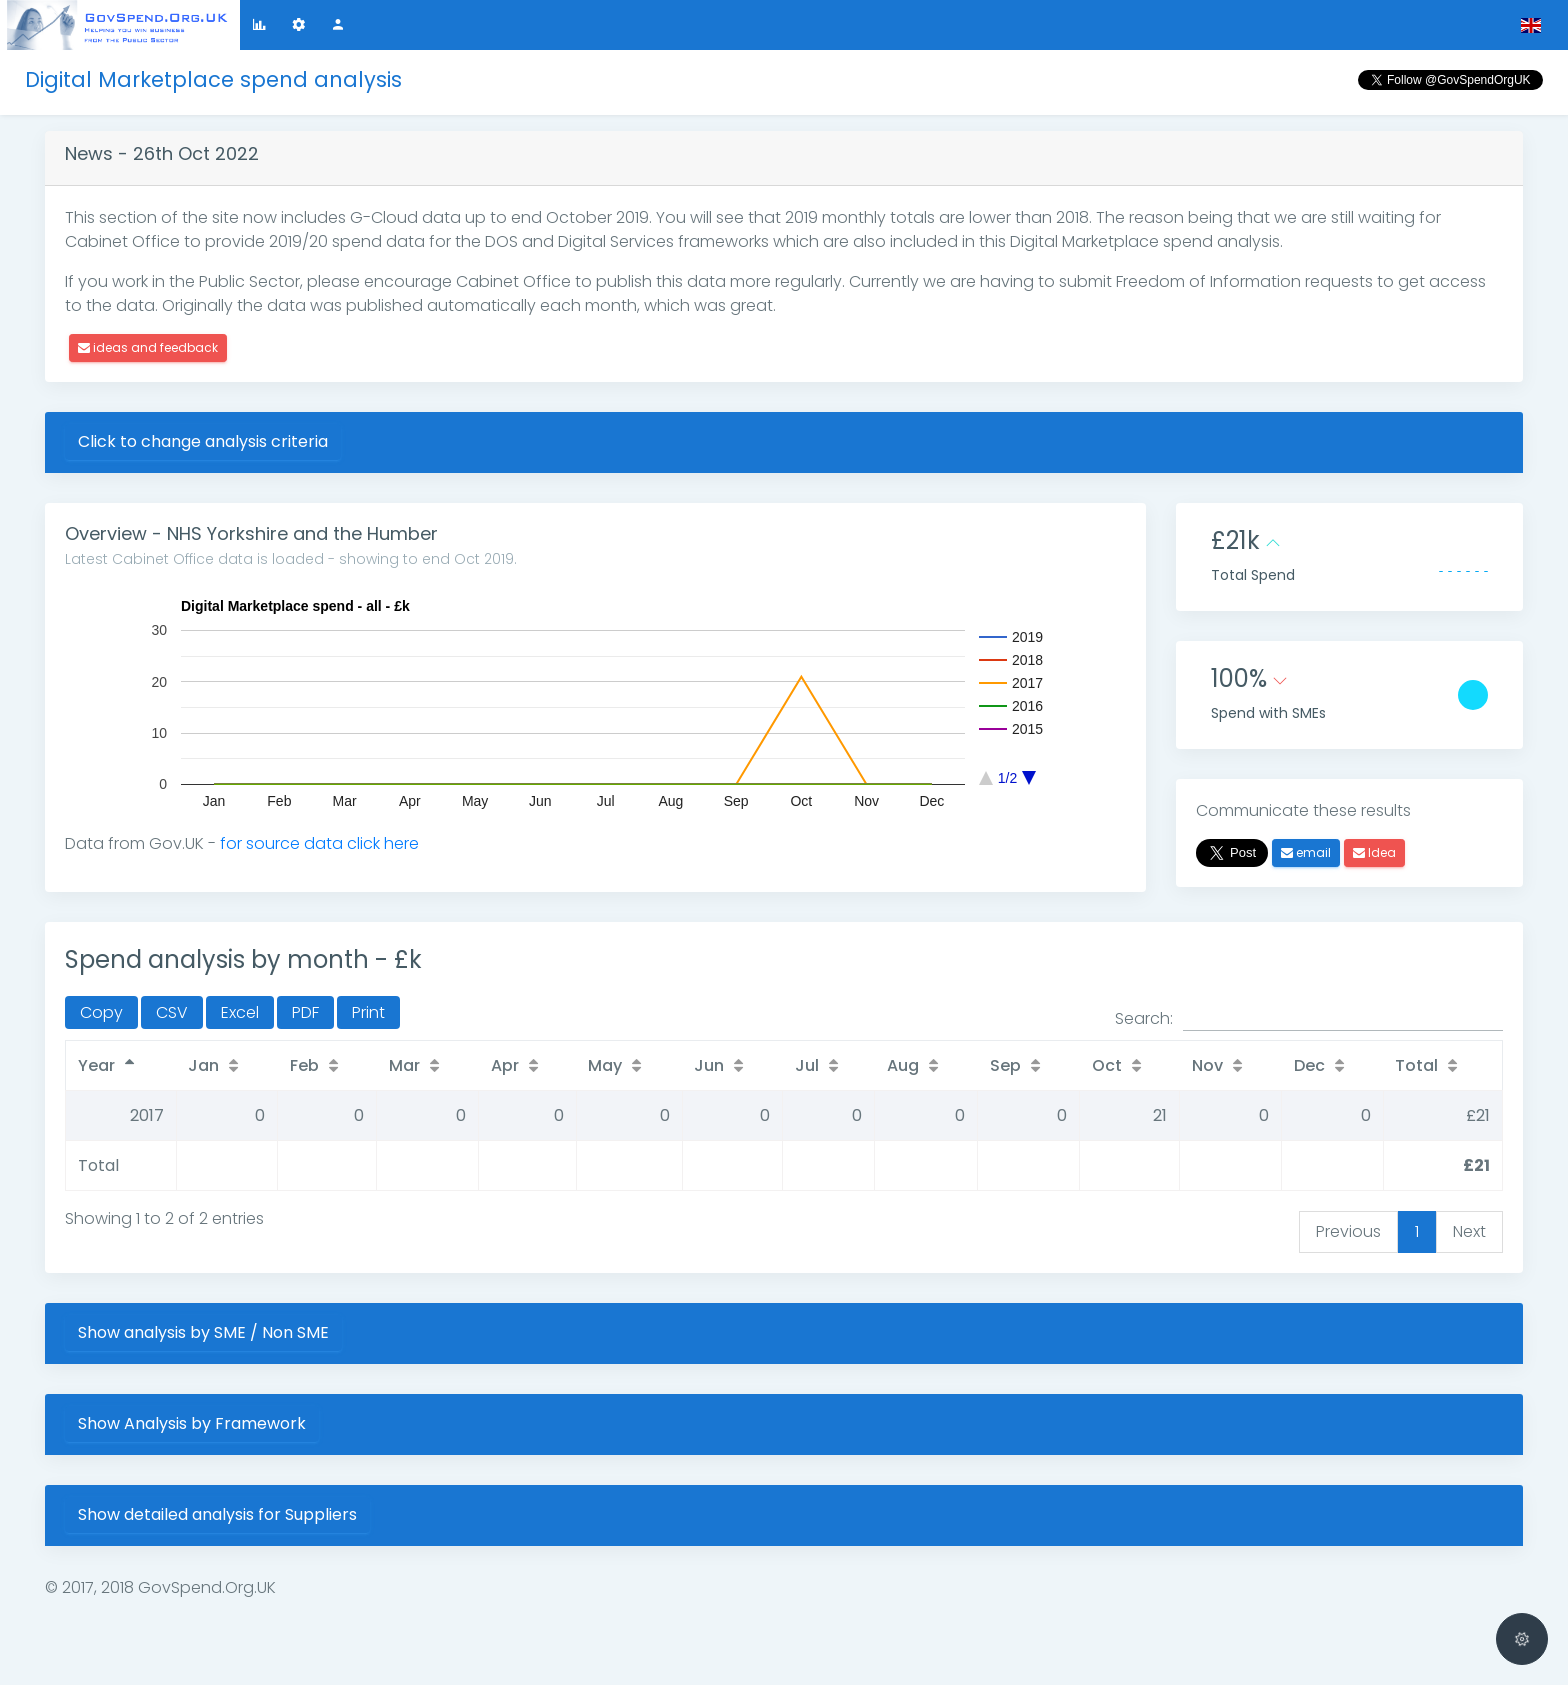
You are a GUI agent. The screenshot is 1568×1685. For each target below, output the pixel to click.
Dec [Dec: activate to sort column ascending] (1304, 1065)
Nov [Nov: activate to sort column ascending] (1202, 1065)
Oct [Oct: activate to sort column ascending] (1102, 1065)
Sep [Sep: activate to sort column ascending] (1001, 1065)
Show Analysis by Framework (192, 1423)
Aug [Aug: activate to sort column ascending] (898, 1065)
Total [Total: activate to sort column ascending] (1411, 1065)
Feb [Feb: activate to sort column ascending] (306, 1065)
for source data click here (319, 843)
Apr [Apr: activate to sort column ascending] (504, 1065)
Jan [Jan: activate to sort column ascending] (205, 1065)
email (1306, 852)
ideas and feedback (148, 347)
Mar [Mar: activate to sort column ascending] (404, 1065)
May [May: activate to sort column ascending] (603, 1065)
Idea (1374, 852)
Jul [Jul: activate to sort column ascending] (805, 1065)
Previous (1348, 1231)
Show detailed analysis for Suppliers (217, 1514)
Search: (1309, 1019)
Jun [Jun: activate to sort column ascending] (708, 1065)
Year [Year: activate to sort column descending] (96, 1065)
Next (1469, 1231)
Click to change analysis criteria (203, 441)
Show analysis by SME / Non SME (203, 1332)
